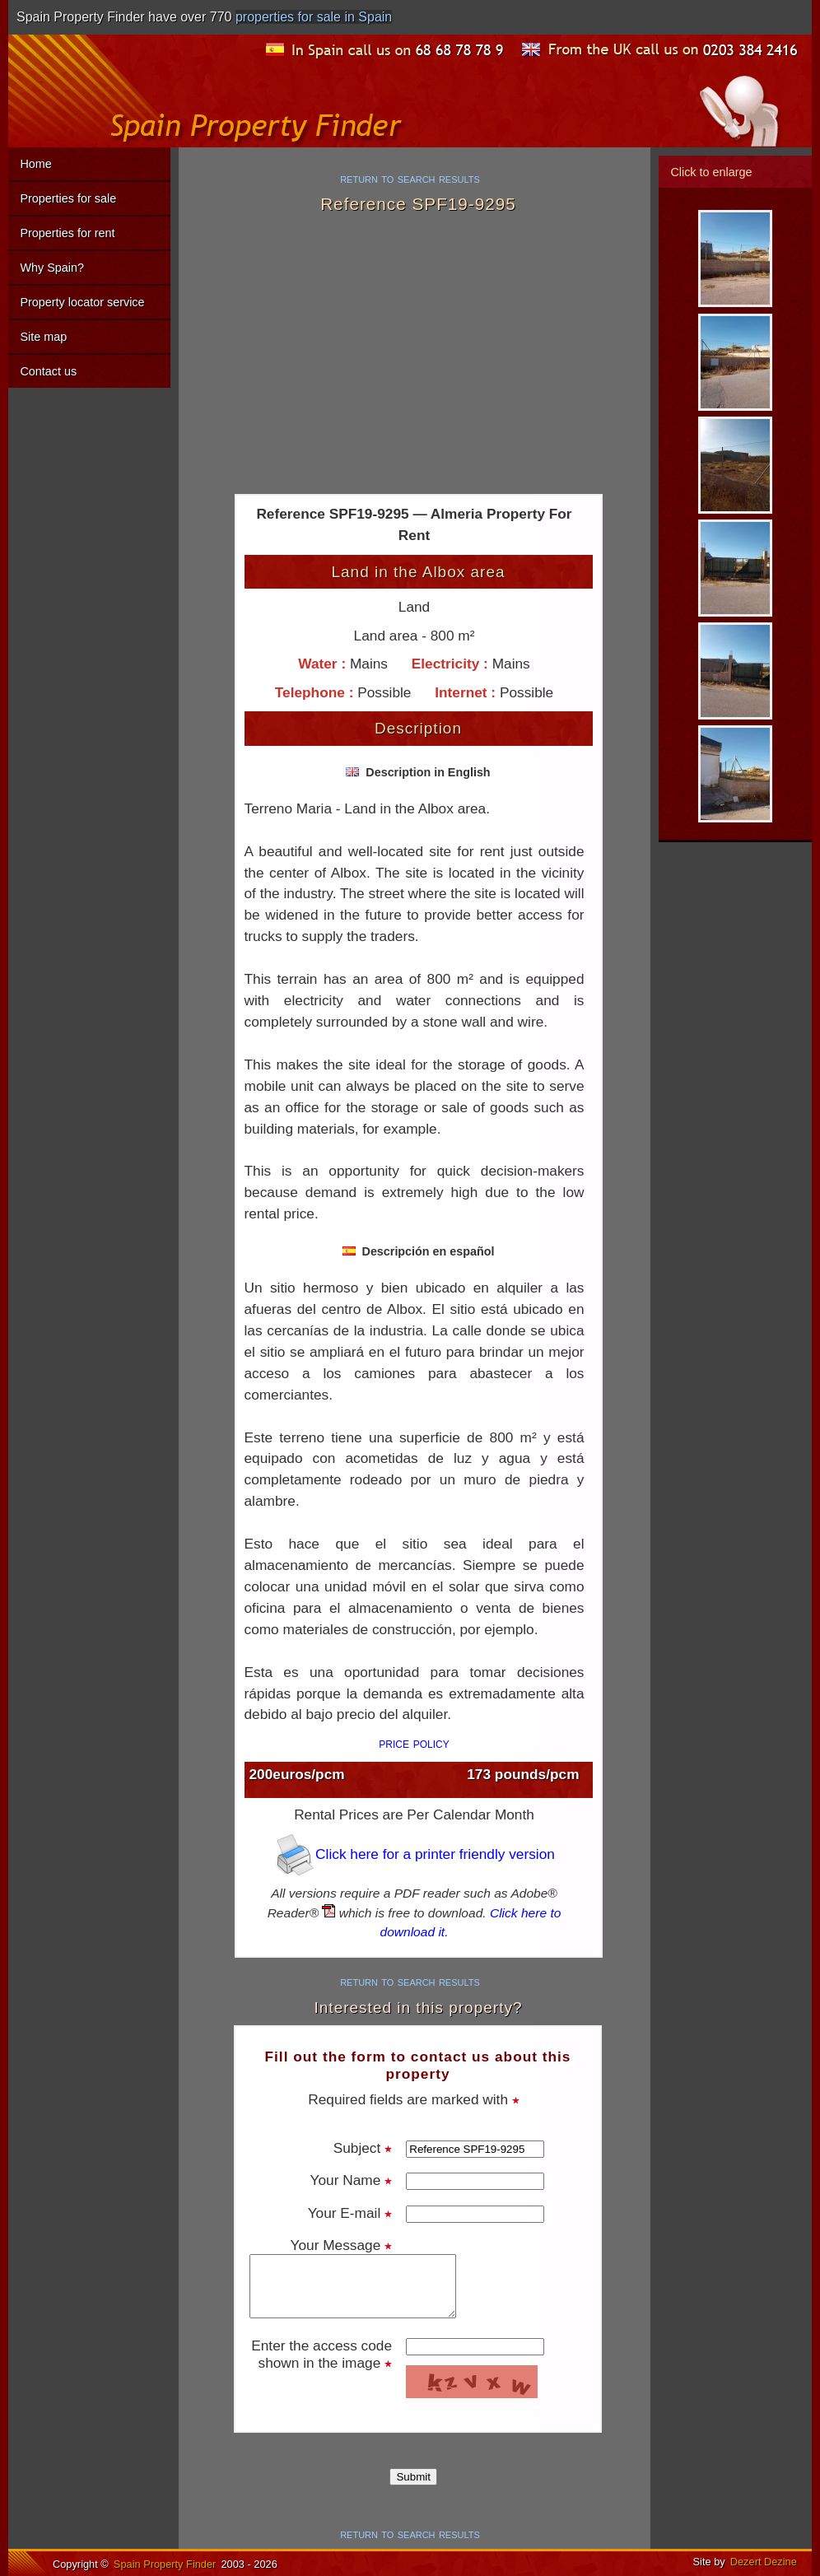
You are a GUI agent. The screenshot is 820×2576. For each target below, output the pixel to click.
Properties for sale (68, 198)
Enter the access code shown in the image (321, 2354)
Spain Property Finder (165, 2564)
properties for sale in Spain (313, 17)
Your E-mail (350, 2213)
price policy (414, 1743)
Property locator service (82, 302)
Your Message (342, 2245)
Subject (362, 2148)
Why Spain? (52, 267)
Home (35, 163)
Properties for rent (67, 233)
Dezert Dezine (763, 2561)
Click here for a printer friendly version (414, 1854)
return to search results (410, 178)
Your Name (351, 2180)
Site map (43, 336)
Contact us (48, 371)
